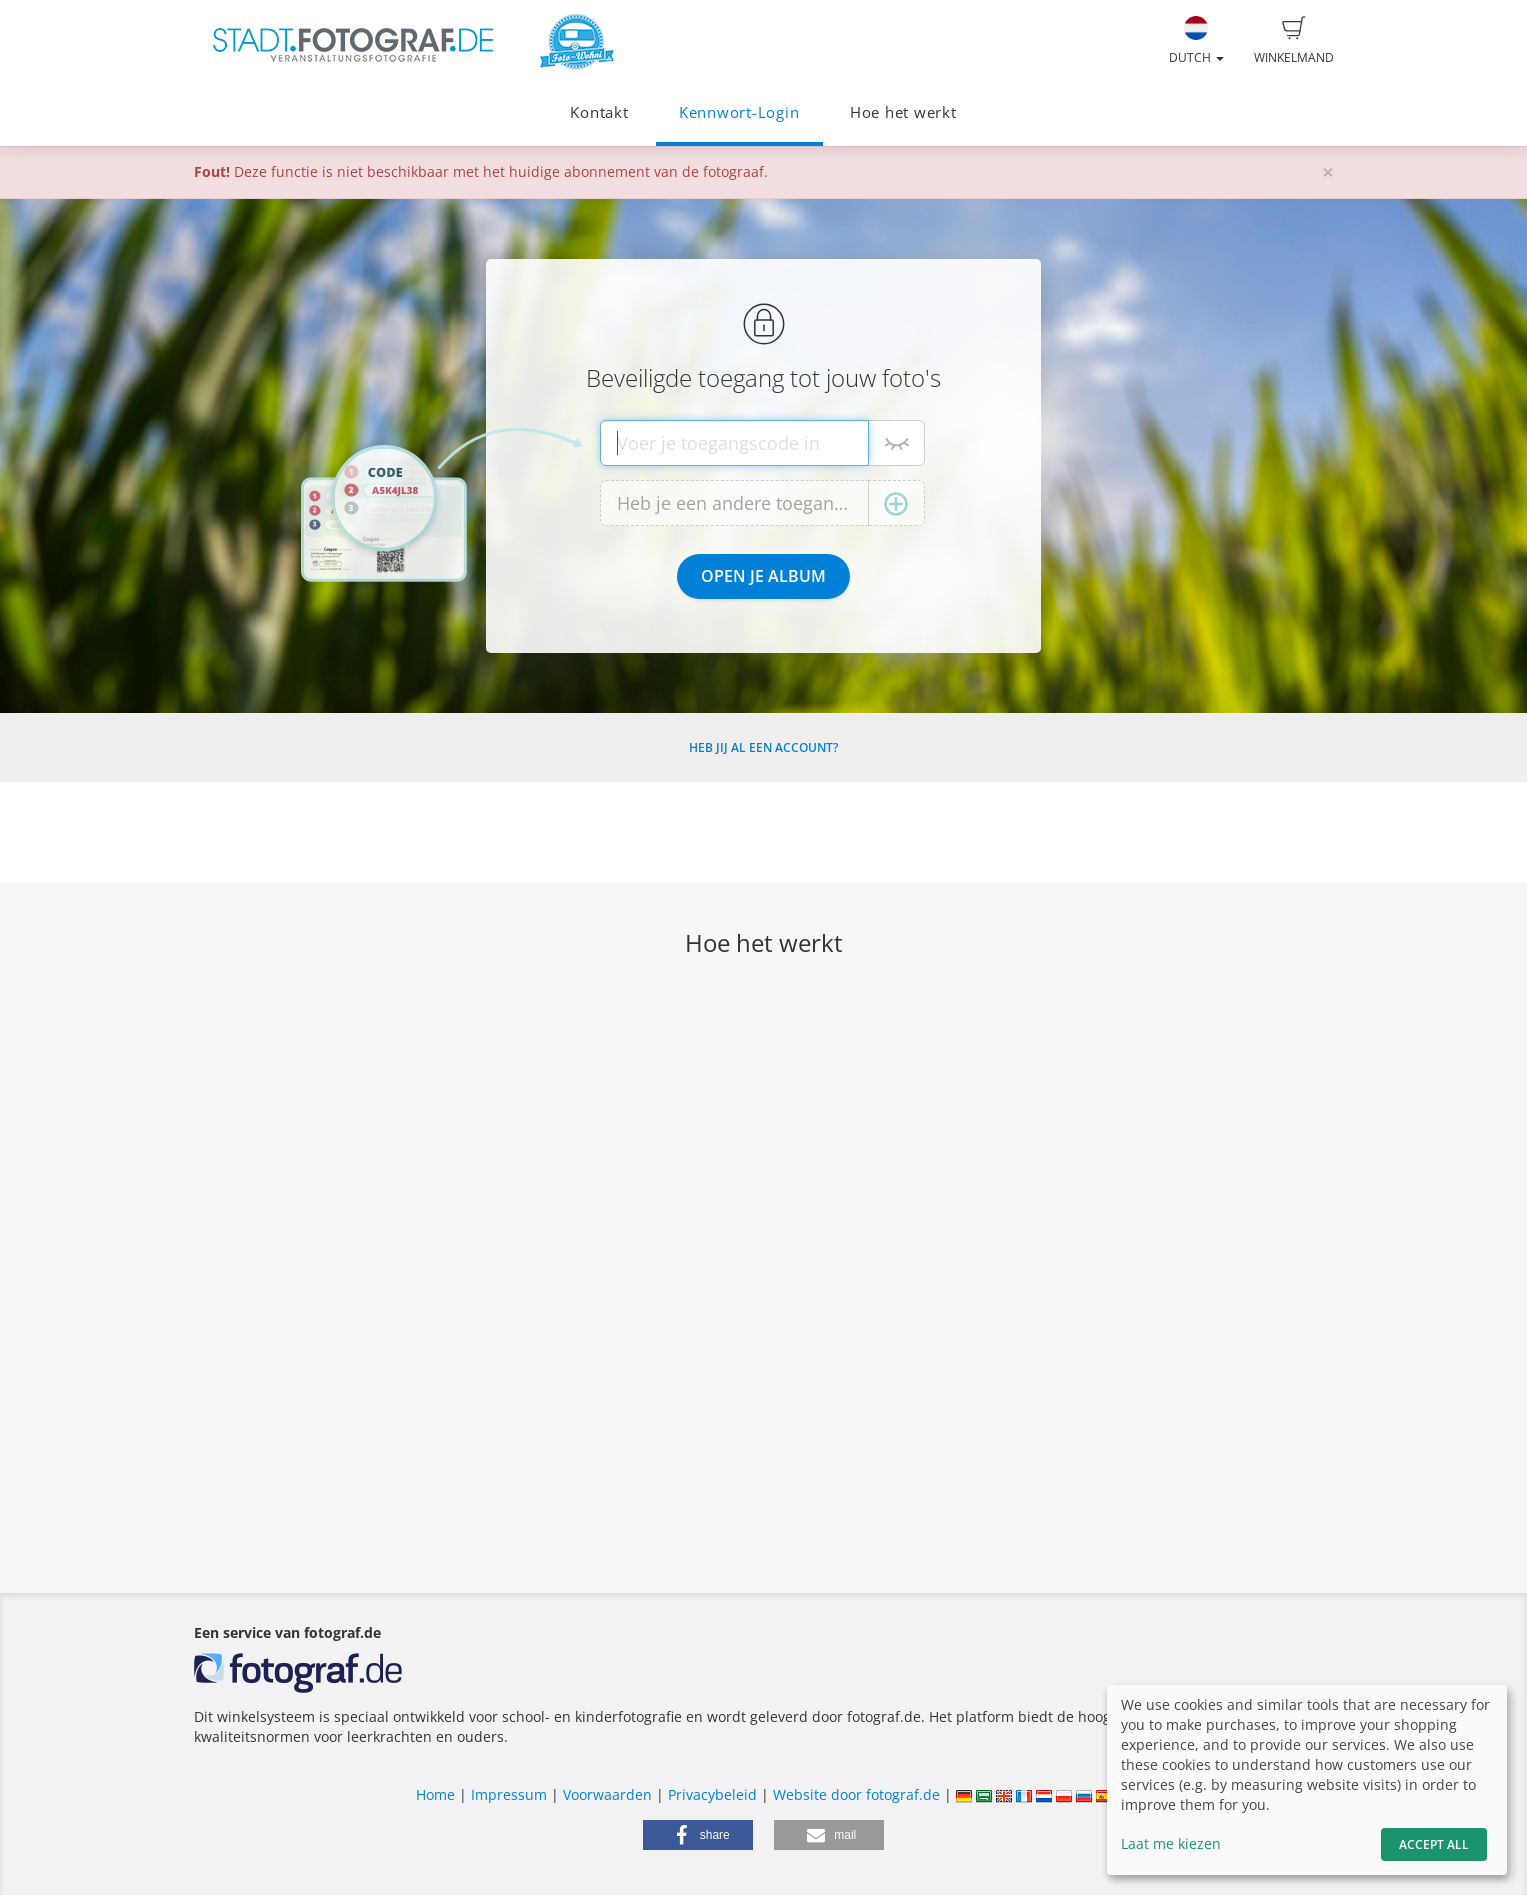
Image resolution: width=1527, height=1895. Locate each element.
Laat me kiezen (1171, 1843)
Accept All (1434, 1844)
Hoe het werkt (903, 112)
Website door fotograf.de (856, 1794)
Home (435, 1794)
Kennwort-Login (739, 112)
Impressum (509, 1794)
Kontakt (599, 112)
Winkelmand (1294, 41)
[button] (698, 1835)
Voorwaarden (607, 1794)
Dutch (1196, 41)
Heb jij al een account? (763, 747)
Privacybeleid (712, 1794)
